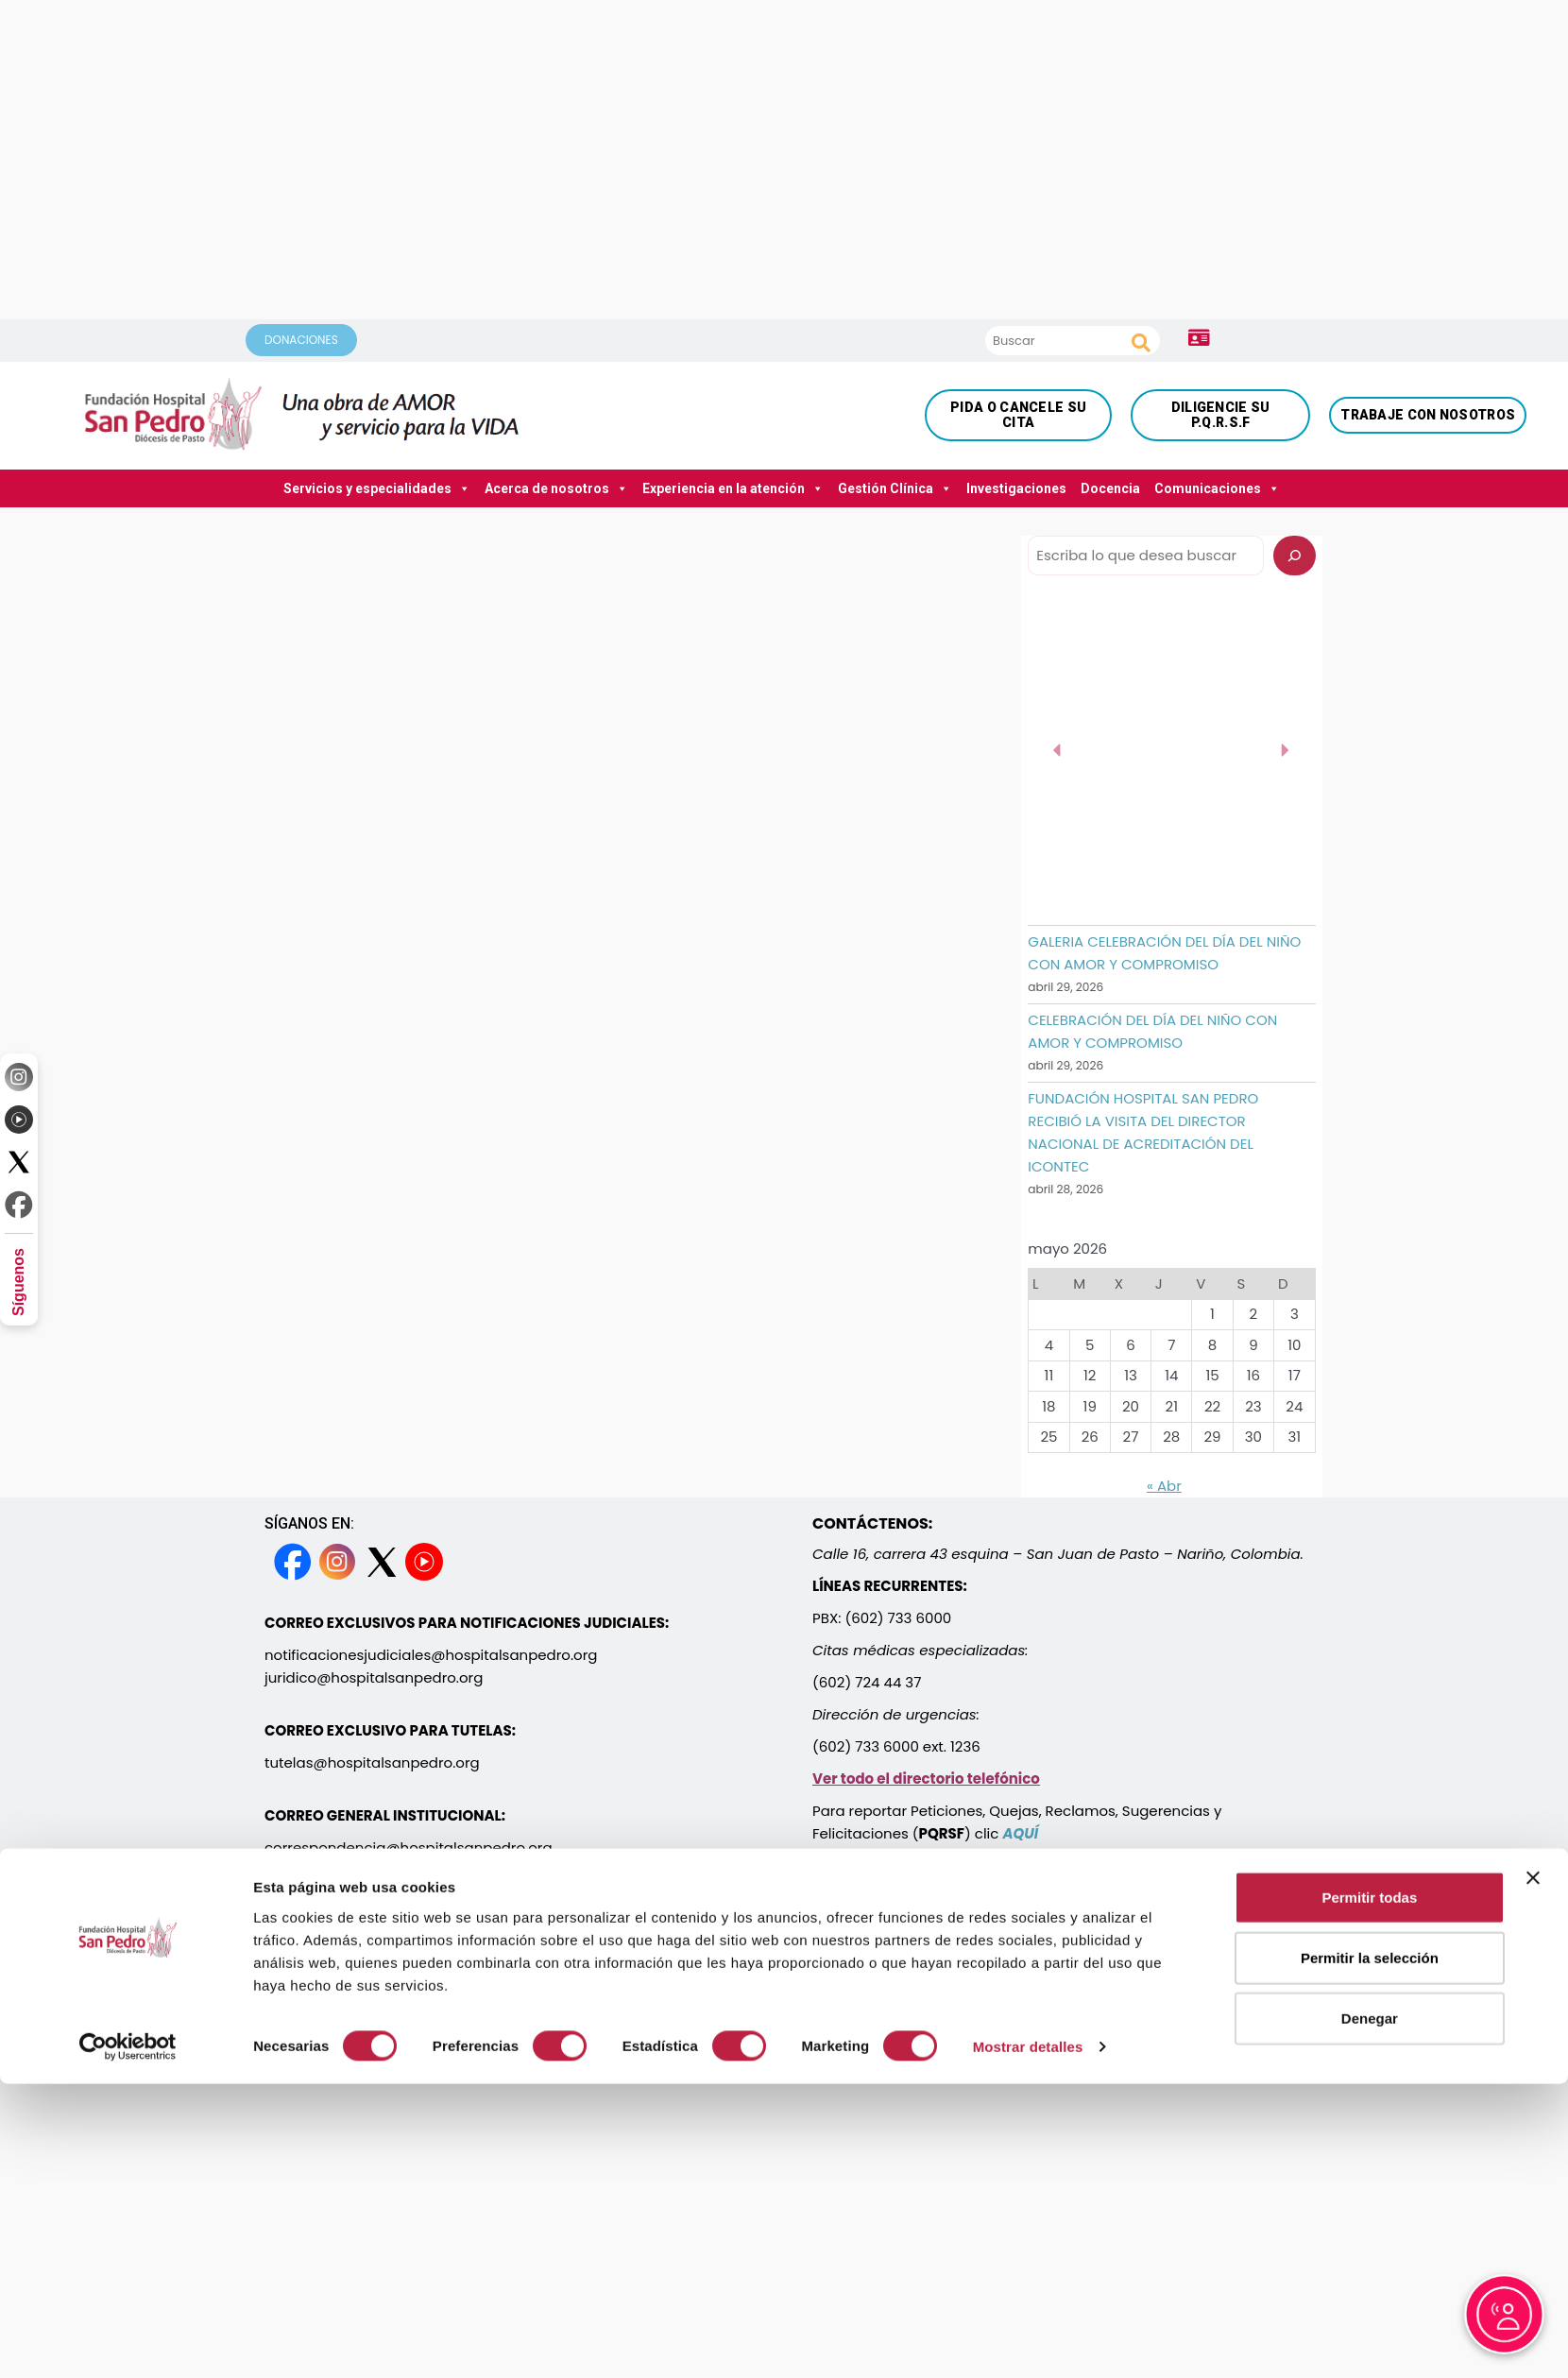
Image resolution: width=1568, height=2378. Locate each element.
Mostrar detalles (1028, 2191)
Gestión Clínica (895, 488)
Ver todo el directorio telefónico (926, 1778)
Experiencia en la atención (733, 488)
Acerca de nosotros (556, 488)
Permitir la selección (1370, 2104)
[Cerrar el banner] (1533, 2023)
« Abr (1164, 1486)
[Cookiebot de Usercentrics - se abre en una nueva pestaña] (128, 2192)
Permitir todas (1369, 2043)
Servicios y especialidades (376, 488)
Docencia (1110, 488)
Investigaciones (1016, 488)
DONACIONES (301, 340)
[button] (1058, 750)
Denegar (1369, 2164)
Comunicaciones (1217, 488)
